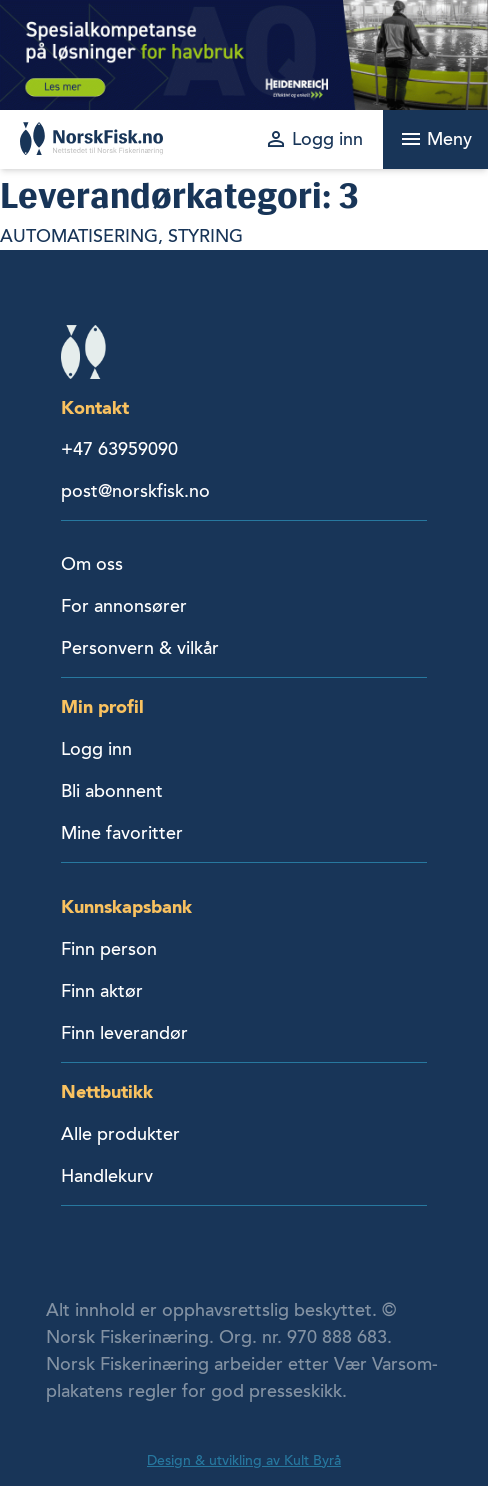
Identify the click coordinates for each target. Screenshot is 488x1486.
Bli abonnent (112, 791)
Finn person (109, 949)
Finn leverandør (124, 1033)
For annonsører (124, 606)
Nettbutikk (107, 1091)
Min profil (102, 706)
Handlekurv (107, 1176)
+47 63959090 (119, 449)
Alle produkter (120, 1134)
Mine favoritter (122, 833)
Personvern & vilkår (140, 648)
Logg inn (96, 749)
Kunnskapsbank (126, 906)
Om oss (92, 564)
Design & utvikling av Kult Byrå (244, 1460)
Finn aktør (102, 991)
